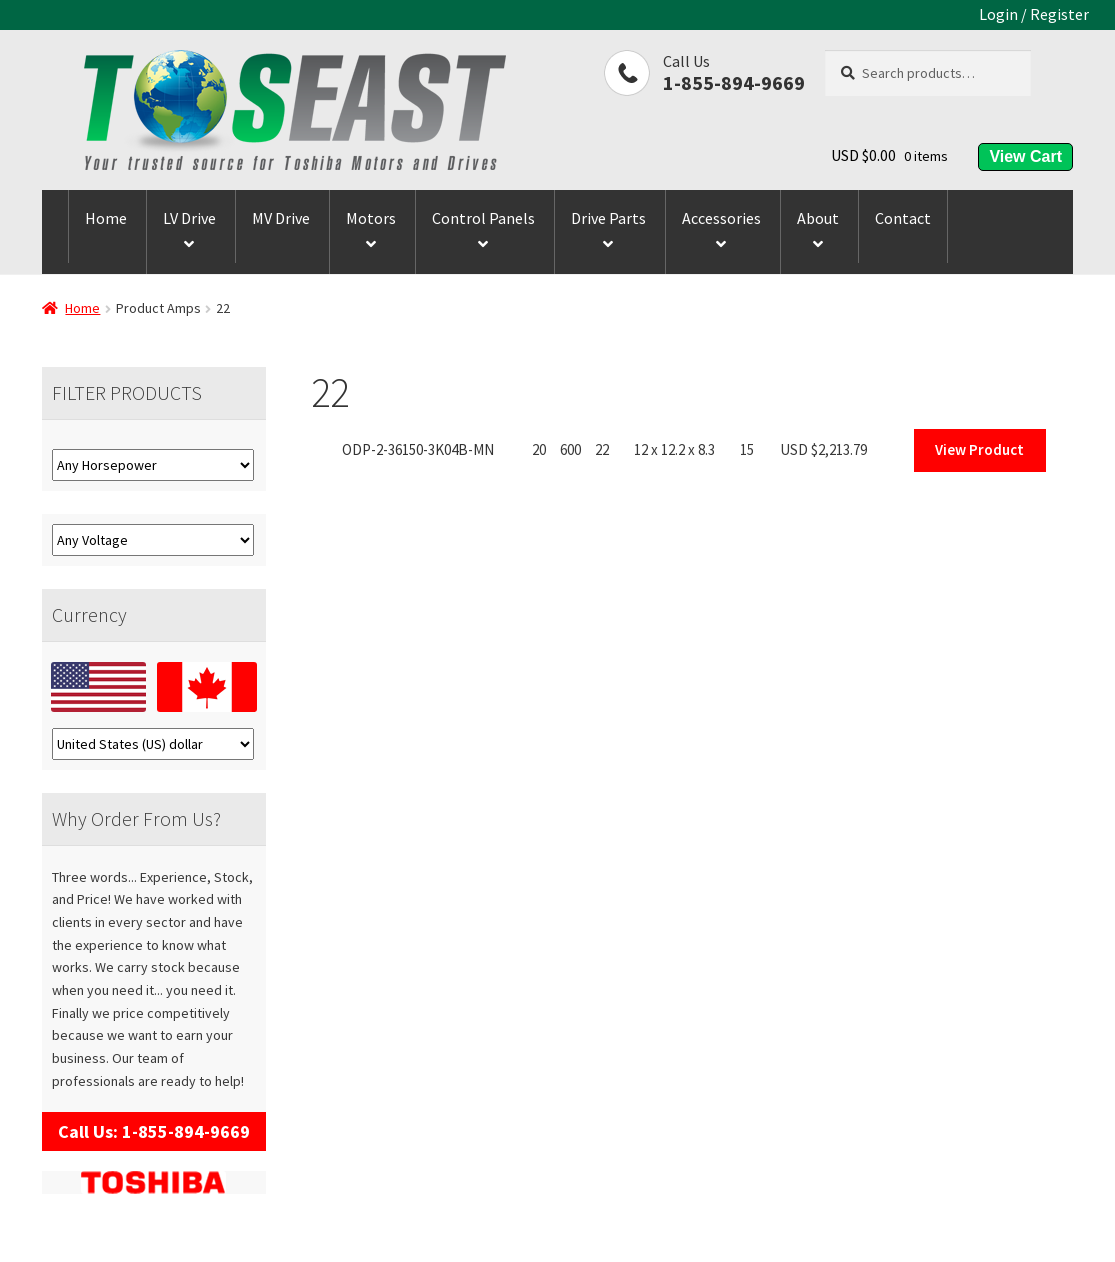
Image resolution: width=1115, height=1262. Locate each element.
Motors (371, 218)
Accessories (721, 218)
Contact (903, 218)
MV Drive (281, 218)
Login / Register (1034, 14)
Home (106, 218)
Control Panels (483, 218)
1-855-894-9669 (734, 82)
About (818, 218)
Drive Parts (608, 218)
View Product (979, 449)
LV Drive (189, 218)
